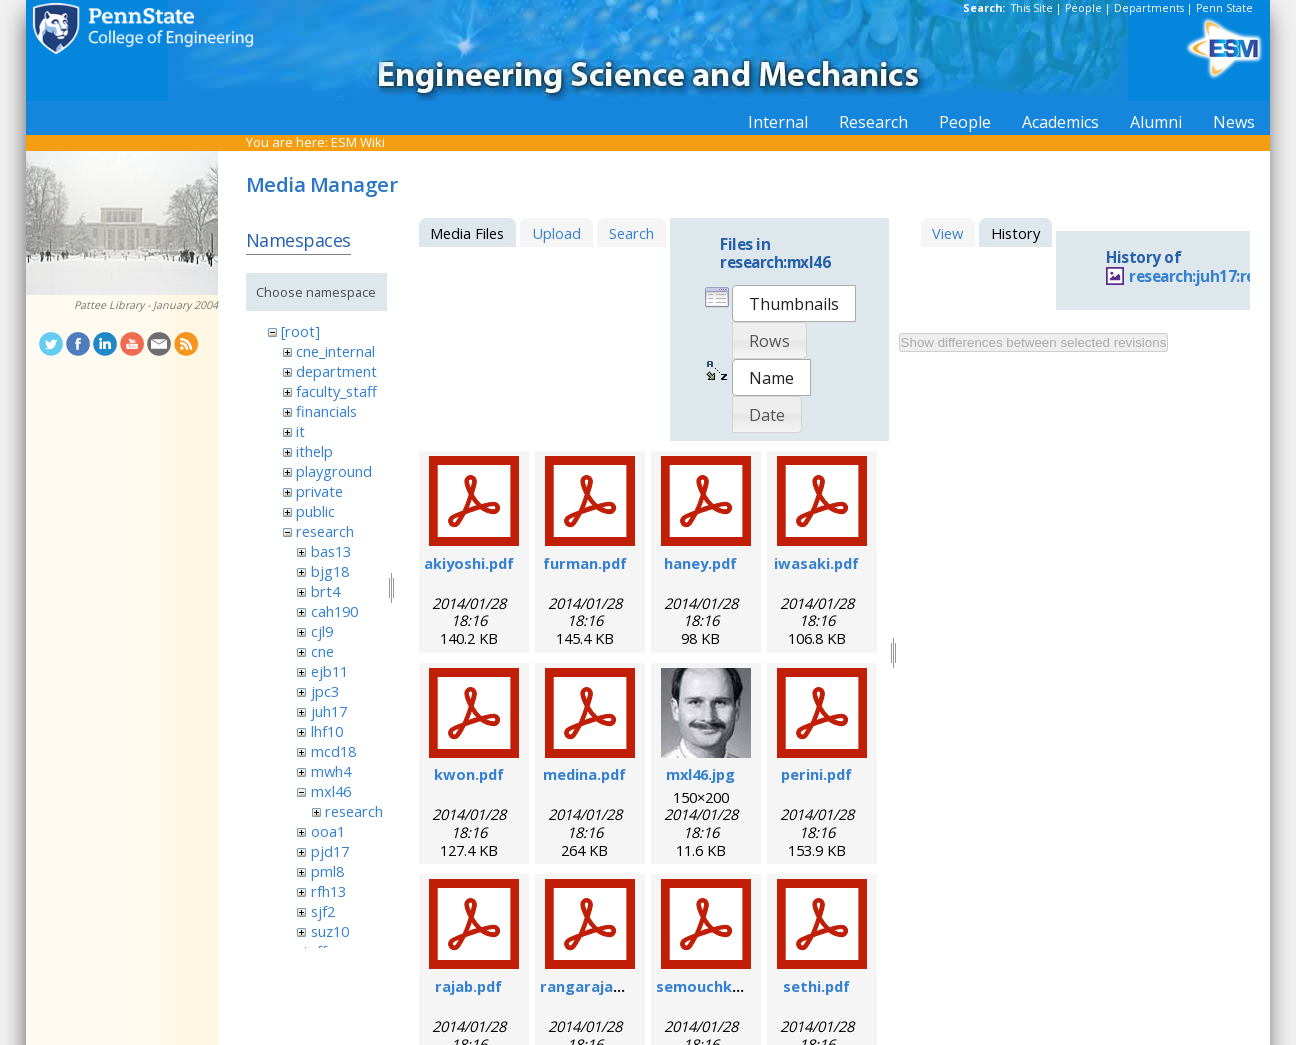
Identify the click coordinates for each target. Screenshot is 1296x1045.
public (315, 511)
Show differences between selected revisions (1034, 342)
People (1083, 8)
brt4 (325, 591)
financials (326, 411)
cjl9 (322, 631)
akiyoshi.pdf (469, 563)
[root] (300, 331)
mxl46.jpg (700, 774)
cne (322, 651)
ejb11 (329, 671)
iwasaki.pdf (816, 563)
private (319, 491)
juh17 (329, 711)
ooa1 (328, 831)
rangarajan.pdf (595, 986)
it (300, 431)
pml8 (327, 871)
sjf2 (323, 911)
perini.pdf (816, 774)
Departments (1149, 8)
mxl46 (331, 791)
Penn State (1224, 8)
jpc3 (325, 691)
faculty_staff (336, 391)
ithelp (314, 451)
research (325, 531)
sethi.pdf (816, 986)
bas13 (331, 551)
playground (334, 471)
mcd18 (333, 751)
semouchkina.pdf (719, 986)
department (336, 371)
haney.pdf (700, 563)
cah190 (334, 611)
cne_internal (335, 351)
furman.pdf (585, 563)
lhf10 (327, 731)
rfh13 (328, 891)
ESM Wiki (358, 142)
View (947, 233)
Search (631, 233)
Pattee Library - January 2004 (146, 305)
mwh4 (331, 771)
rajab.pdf (468, 986)
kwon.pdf (469, 774)
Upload (556, 233)
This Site (1032, 8)
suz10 (330, 931)
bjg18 (330, 571)
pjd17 (330, 851)
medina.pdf (584, 774)
